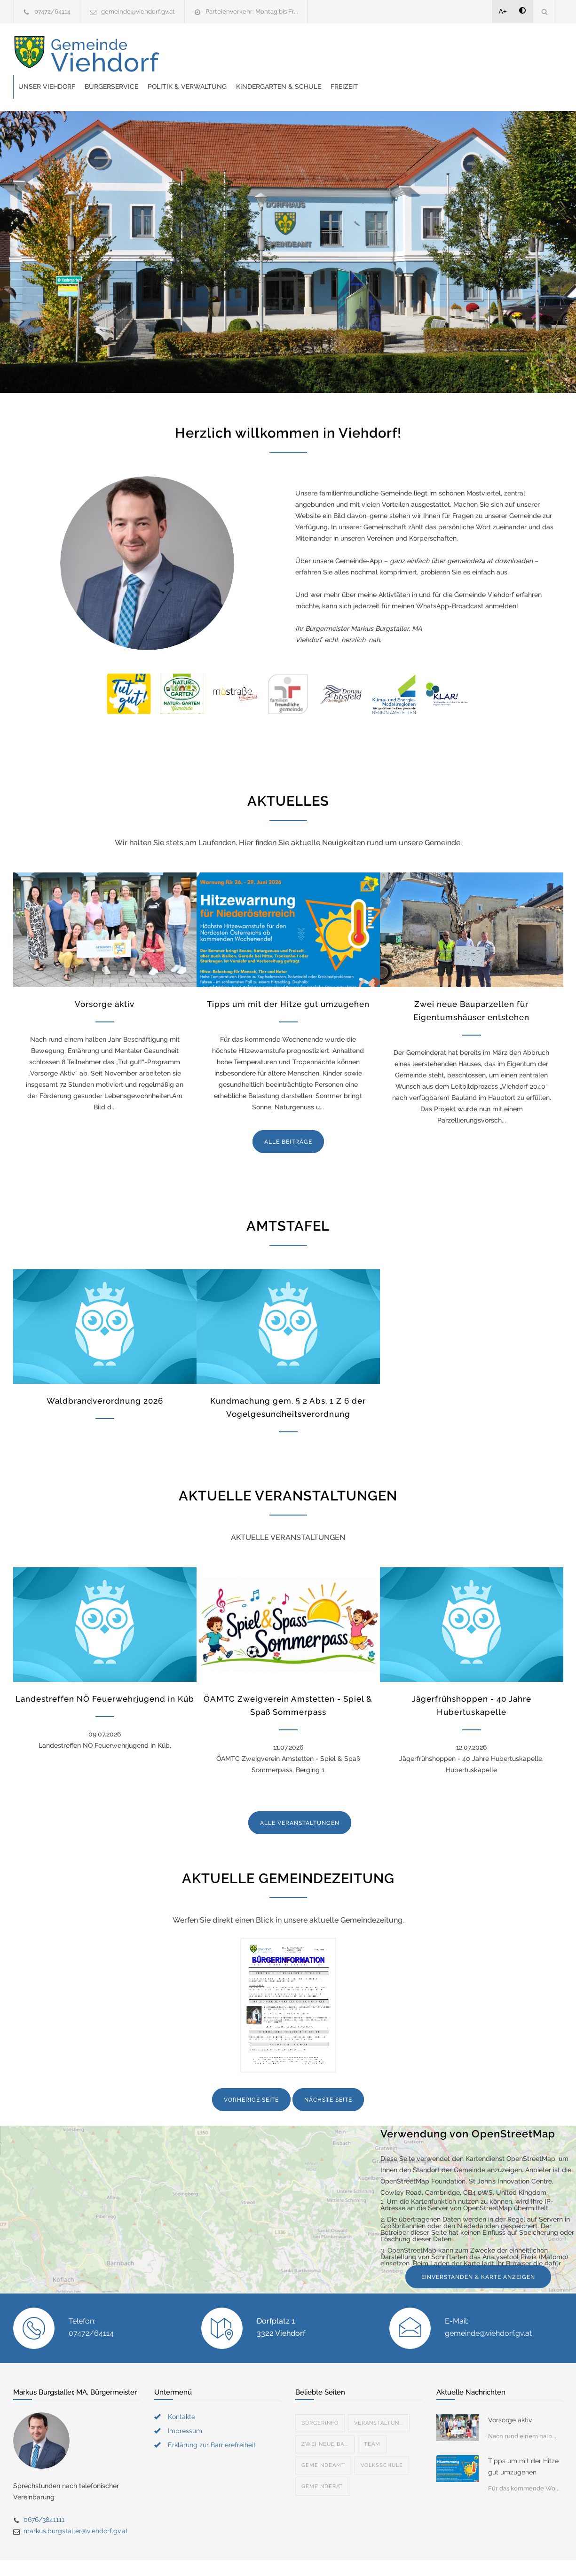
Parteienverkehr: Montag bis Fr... (251, 11)
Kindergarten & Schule (429, 55)
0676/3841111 (44, 2496)
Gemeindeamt (323, 2442)
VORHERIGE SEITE (251, 2076)
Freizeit (495, 55)
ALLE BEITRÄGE (288, 1118)
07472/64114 (52, 11)
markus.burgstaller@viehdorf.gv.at (76, 2507)
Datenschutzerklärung (410, 2556)
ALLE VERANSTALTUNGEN (299, 1799)
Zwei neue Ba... (324, 2421)
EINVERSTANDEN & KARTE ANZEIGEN (478, 2253)
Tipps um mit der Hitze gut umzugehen (288, 980)
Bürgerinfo (320, 2399)
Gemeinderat (322, 2463)
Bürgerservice (262, 55)
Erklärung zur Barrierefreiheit (212, 2421)
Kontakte (181, 2393)
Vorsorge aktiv (104, 980)
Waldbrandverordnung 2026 (105, 1377)
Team (372, 2421)
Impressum (185, 2407)
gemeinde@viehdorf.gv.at (138, 11)
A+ (503, 11)
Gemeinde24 (209, 2556)
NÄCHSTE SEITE (328, 2076)
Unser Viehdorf (197, 55)
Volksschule (382, 2442)
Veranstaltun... (378, 2399)
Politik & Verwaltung (337, 55)
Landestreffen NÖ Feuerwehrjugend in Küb (105, 1675)
